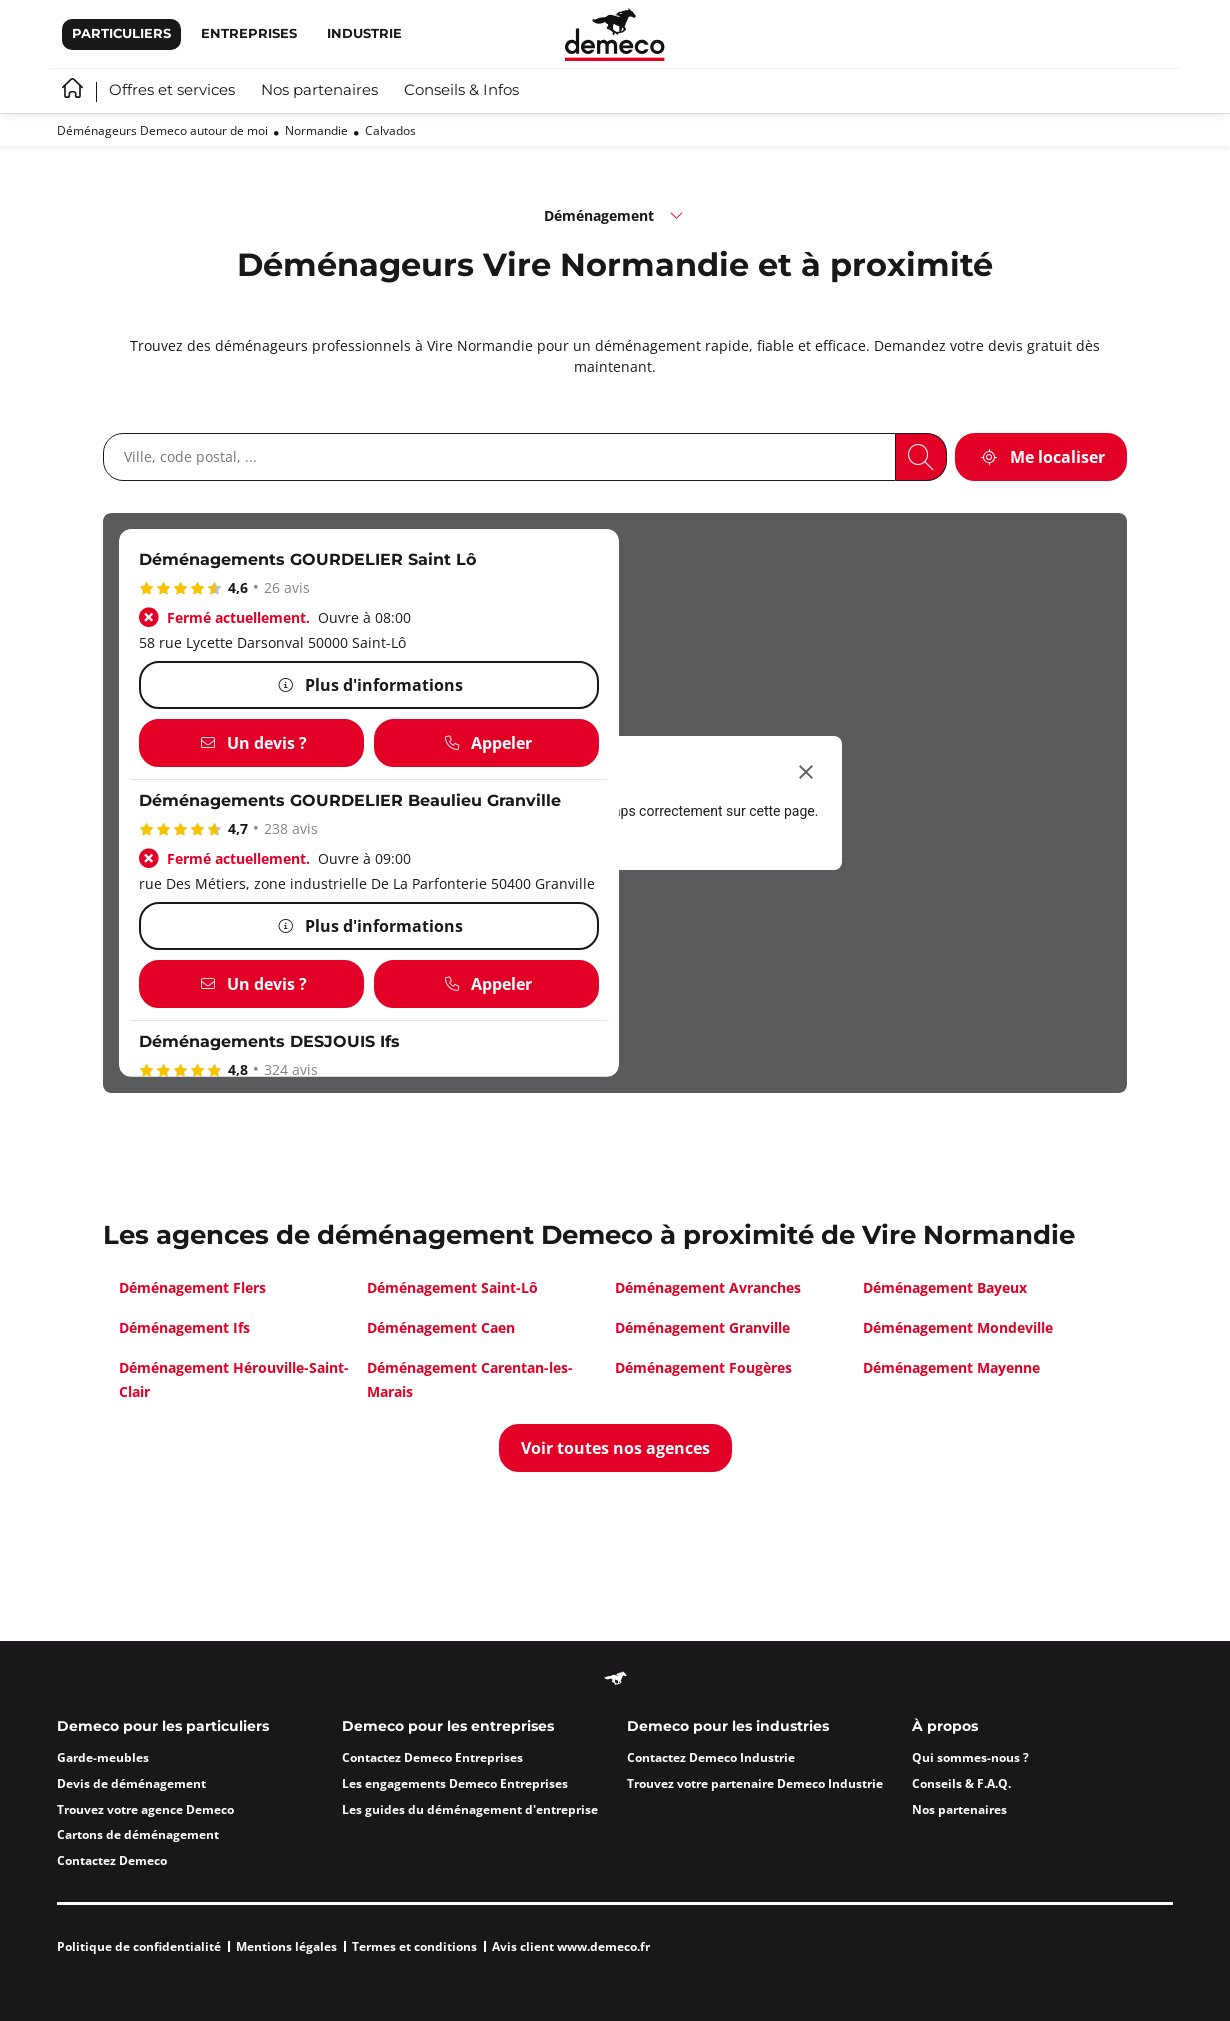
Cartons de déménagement (138, 1834)
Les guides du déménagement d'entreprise (470, 1809)
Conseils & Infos (461, 91)
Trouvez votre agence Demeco (145, 1809)
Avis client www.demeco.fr (571, 1946)
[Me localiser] (1041, 457)
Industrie (364, 34)
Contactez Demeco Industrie (711, 1757)
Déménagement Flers (192, 1287)
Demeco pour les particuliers (163, 1727)
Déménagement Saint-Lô (452, 1287)
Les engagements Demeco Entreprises (455, 1783)
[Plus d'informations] (369, 685)
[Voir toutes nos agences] (615, 1448)
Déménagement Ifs (184, 1327)
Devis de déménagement (131, 1783)
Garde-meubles (103, 1757)
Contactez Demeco (112, 1860)
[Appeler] (486, 743)
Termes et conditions (414, 1946)
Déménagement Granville (702, 1327)
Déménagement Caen (441, 1327)
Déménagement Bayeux (945, 1287)
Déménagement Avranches (708, 1287)
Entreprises (249, 34)
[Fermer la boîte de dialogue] (806, 772)
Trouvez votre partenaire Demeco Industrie (755, 1783)
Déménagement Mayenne (951, 1367)
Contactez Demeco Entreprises (432, 1757)
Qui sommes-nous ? (970, 1757)
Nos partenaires (319, 91)
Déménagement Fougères (703, 1367)
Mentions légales (286, 1946)
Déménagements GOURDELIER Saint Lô (307, 560)
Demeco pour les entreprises (448, 1727)
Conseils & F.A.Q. (961, 1783)
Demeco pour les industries (728, 1727)
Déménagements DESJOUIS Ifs (269, 1042)
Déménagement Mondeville (958, 1327)
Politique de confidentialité (139, 1946)
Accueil (72, 88)
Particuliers (121, 34)
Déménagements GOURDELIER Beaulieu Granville (350, 801)
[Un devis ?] (251, 743)
